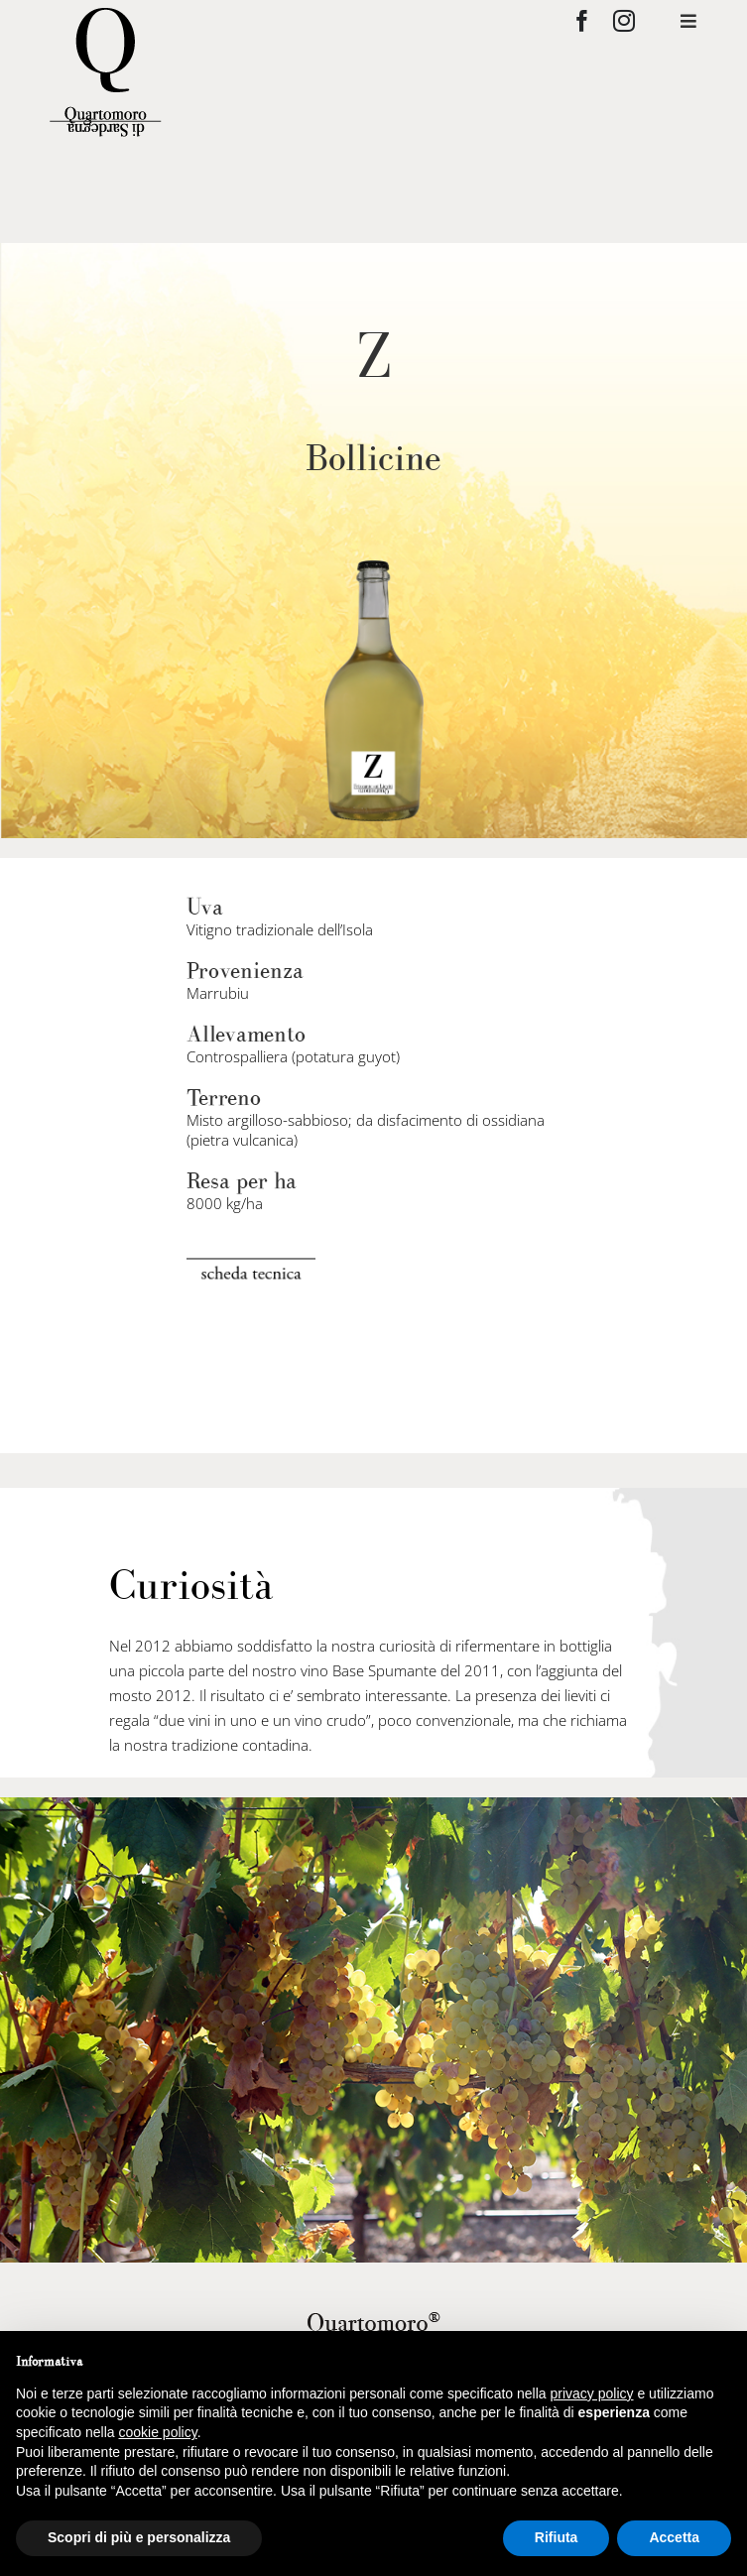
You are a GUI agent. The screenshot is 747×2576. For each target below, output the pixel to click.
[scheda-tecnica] (251, 1266)
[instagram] (624, 21)
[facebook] (582, 21)
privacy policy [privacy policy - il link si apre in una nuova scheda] (592, 2393)
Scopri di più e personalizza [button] (139, 2537)
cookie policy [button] (158, 2432)
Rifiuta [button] (556, 2537)
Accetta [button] (674, 2537)
